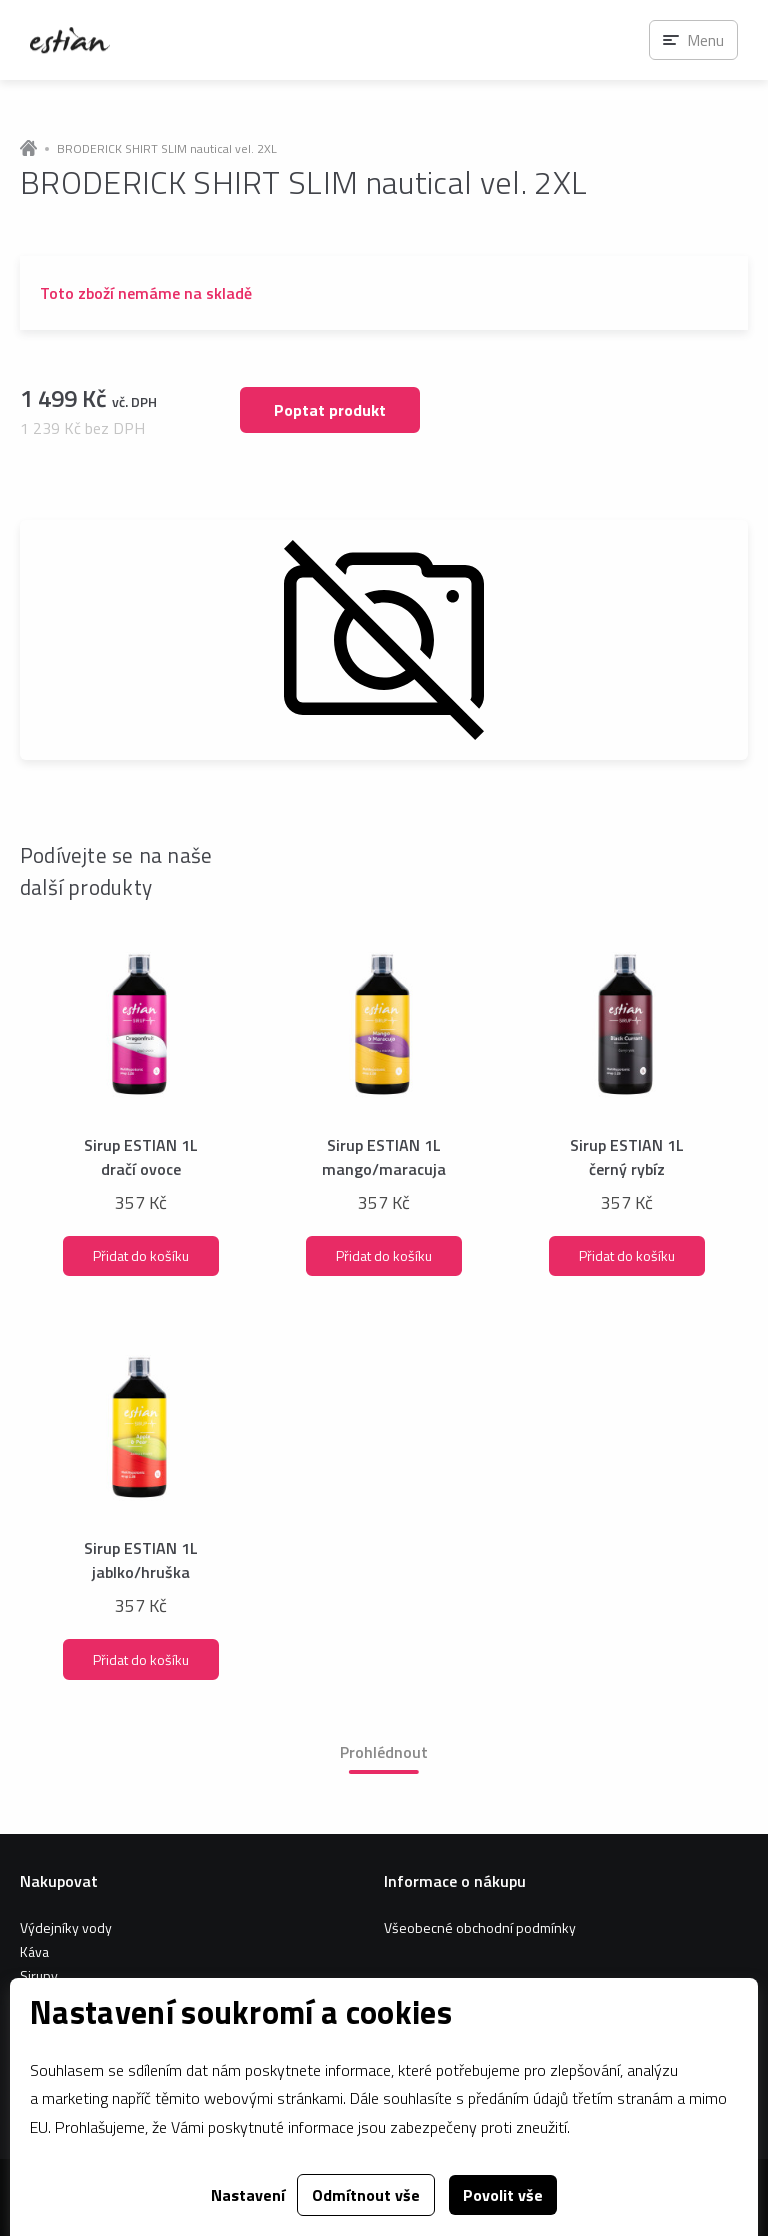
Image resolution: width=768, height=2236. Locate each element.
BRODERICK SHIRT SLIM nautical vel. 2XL (167, 149)
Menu (705, 40)
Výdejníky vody (66, 1927)
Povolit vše (503, 2195)
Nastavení (248, 2195)
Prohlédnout (384, 1752)
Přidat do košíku (141, 1255)
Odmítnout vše (366, 2195)
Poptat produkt (330, 410)
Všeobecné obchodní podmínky (480, 1927)
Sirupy (39, 1975)
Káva (34, 1951)
